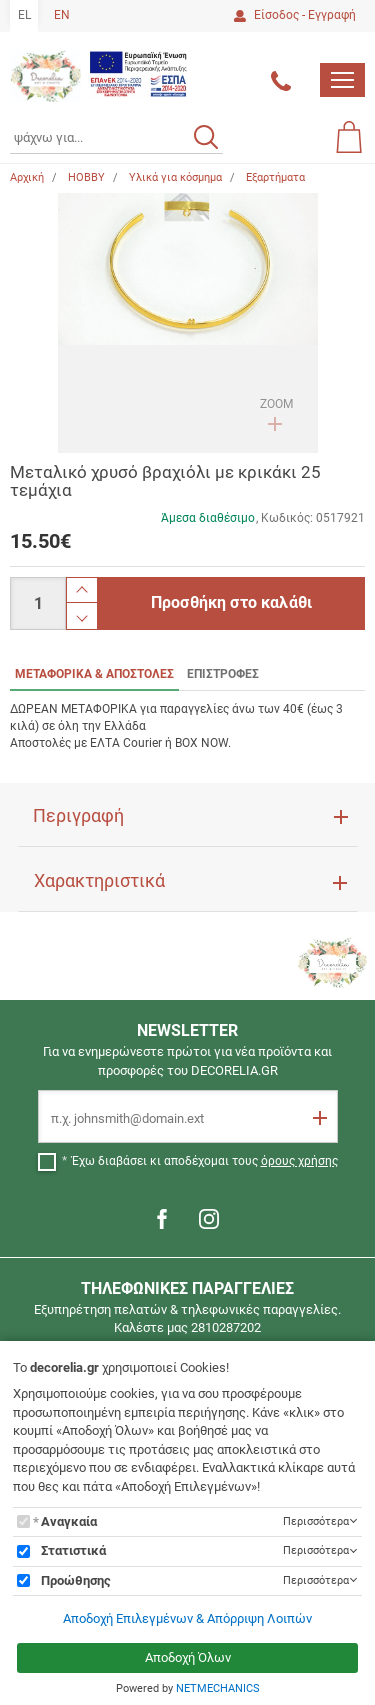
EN (62, 15)
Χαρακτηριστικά (99, 881)
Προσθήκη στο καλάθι (231, 602)
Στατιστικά (73, 1550)
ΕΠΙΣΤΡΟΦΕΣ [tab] (223, 674)
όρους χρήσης (299, 1161)
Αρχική (27, 177)
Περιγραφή (78, 816)
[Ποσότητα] (38, 603)
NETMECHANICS (218, 1688)
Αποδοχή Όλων (188, 1657)
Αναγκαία (69, 1521)
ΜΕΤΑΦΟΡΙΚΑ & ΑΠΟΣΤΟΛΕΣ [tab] (94, 674)
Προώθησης (76, 1580)
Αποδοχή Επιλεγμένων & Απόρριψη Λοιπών (187, 1618)
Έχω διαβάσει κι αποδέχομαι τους (205, 1161)
